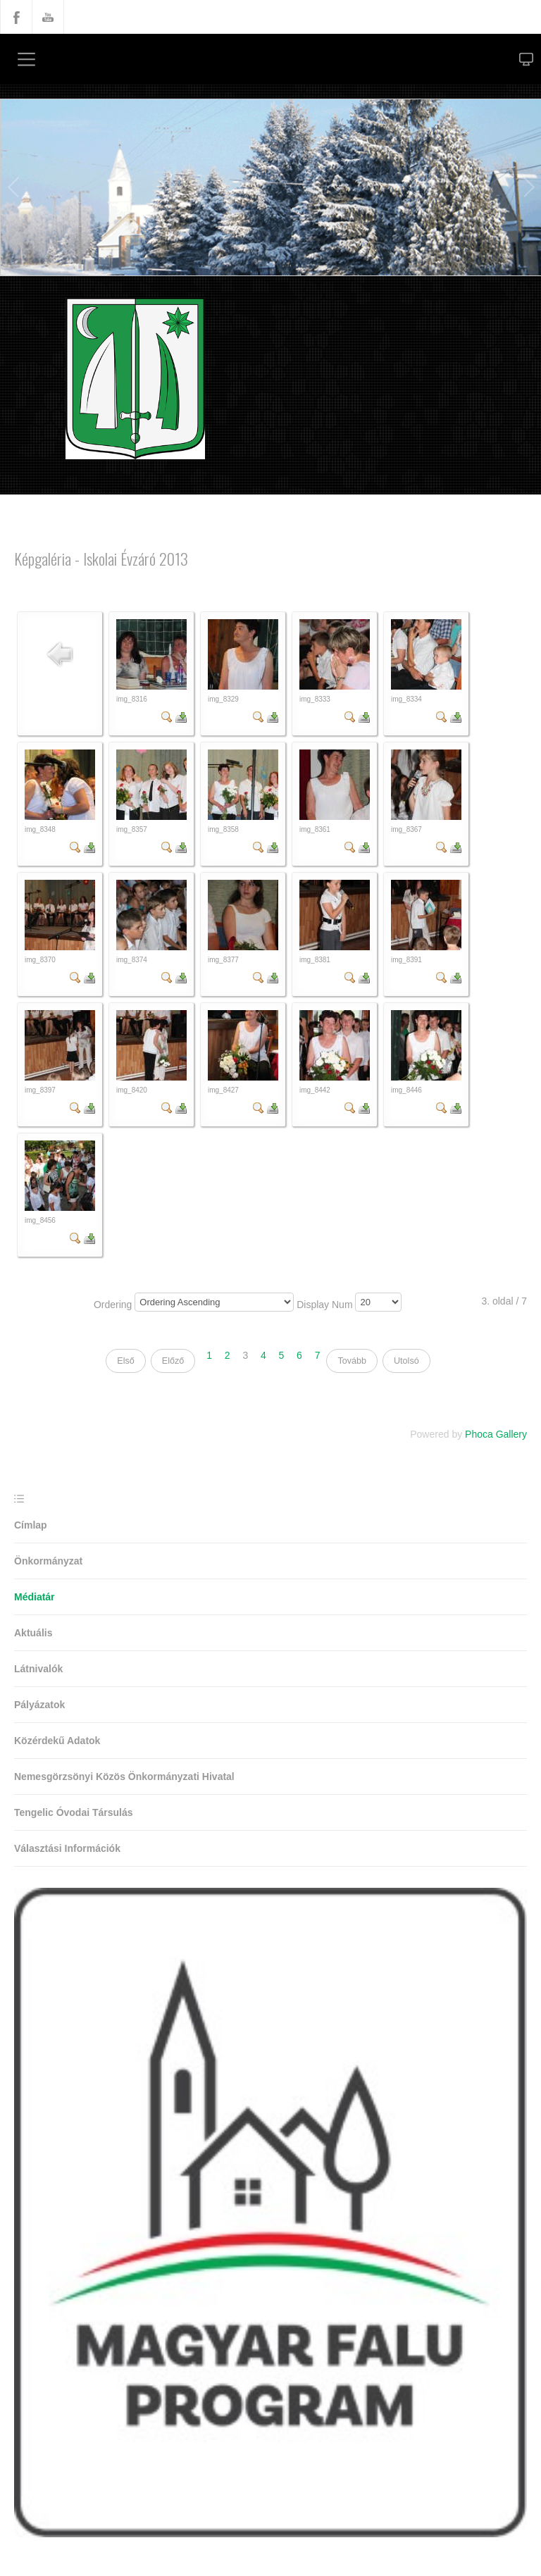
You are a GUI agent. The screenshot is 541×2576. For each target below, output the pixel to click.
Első (126, 1361)
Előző (173, 1361)
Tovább (351, 1361)
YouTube (47, 17)
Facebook (16, 17)
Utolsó (406, 1361)
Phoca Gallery (496, 1434)
